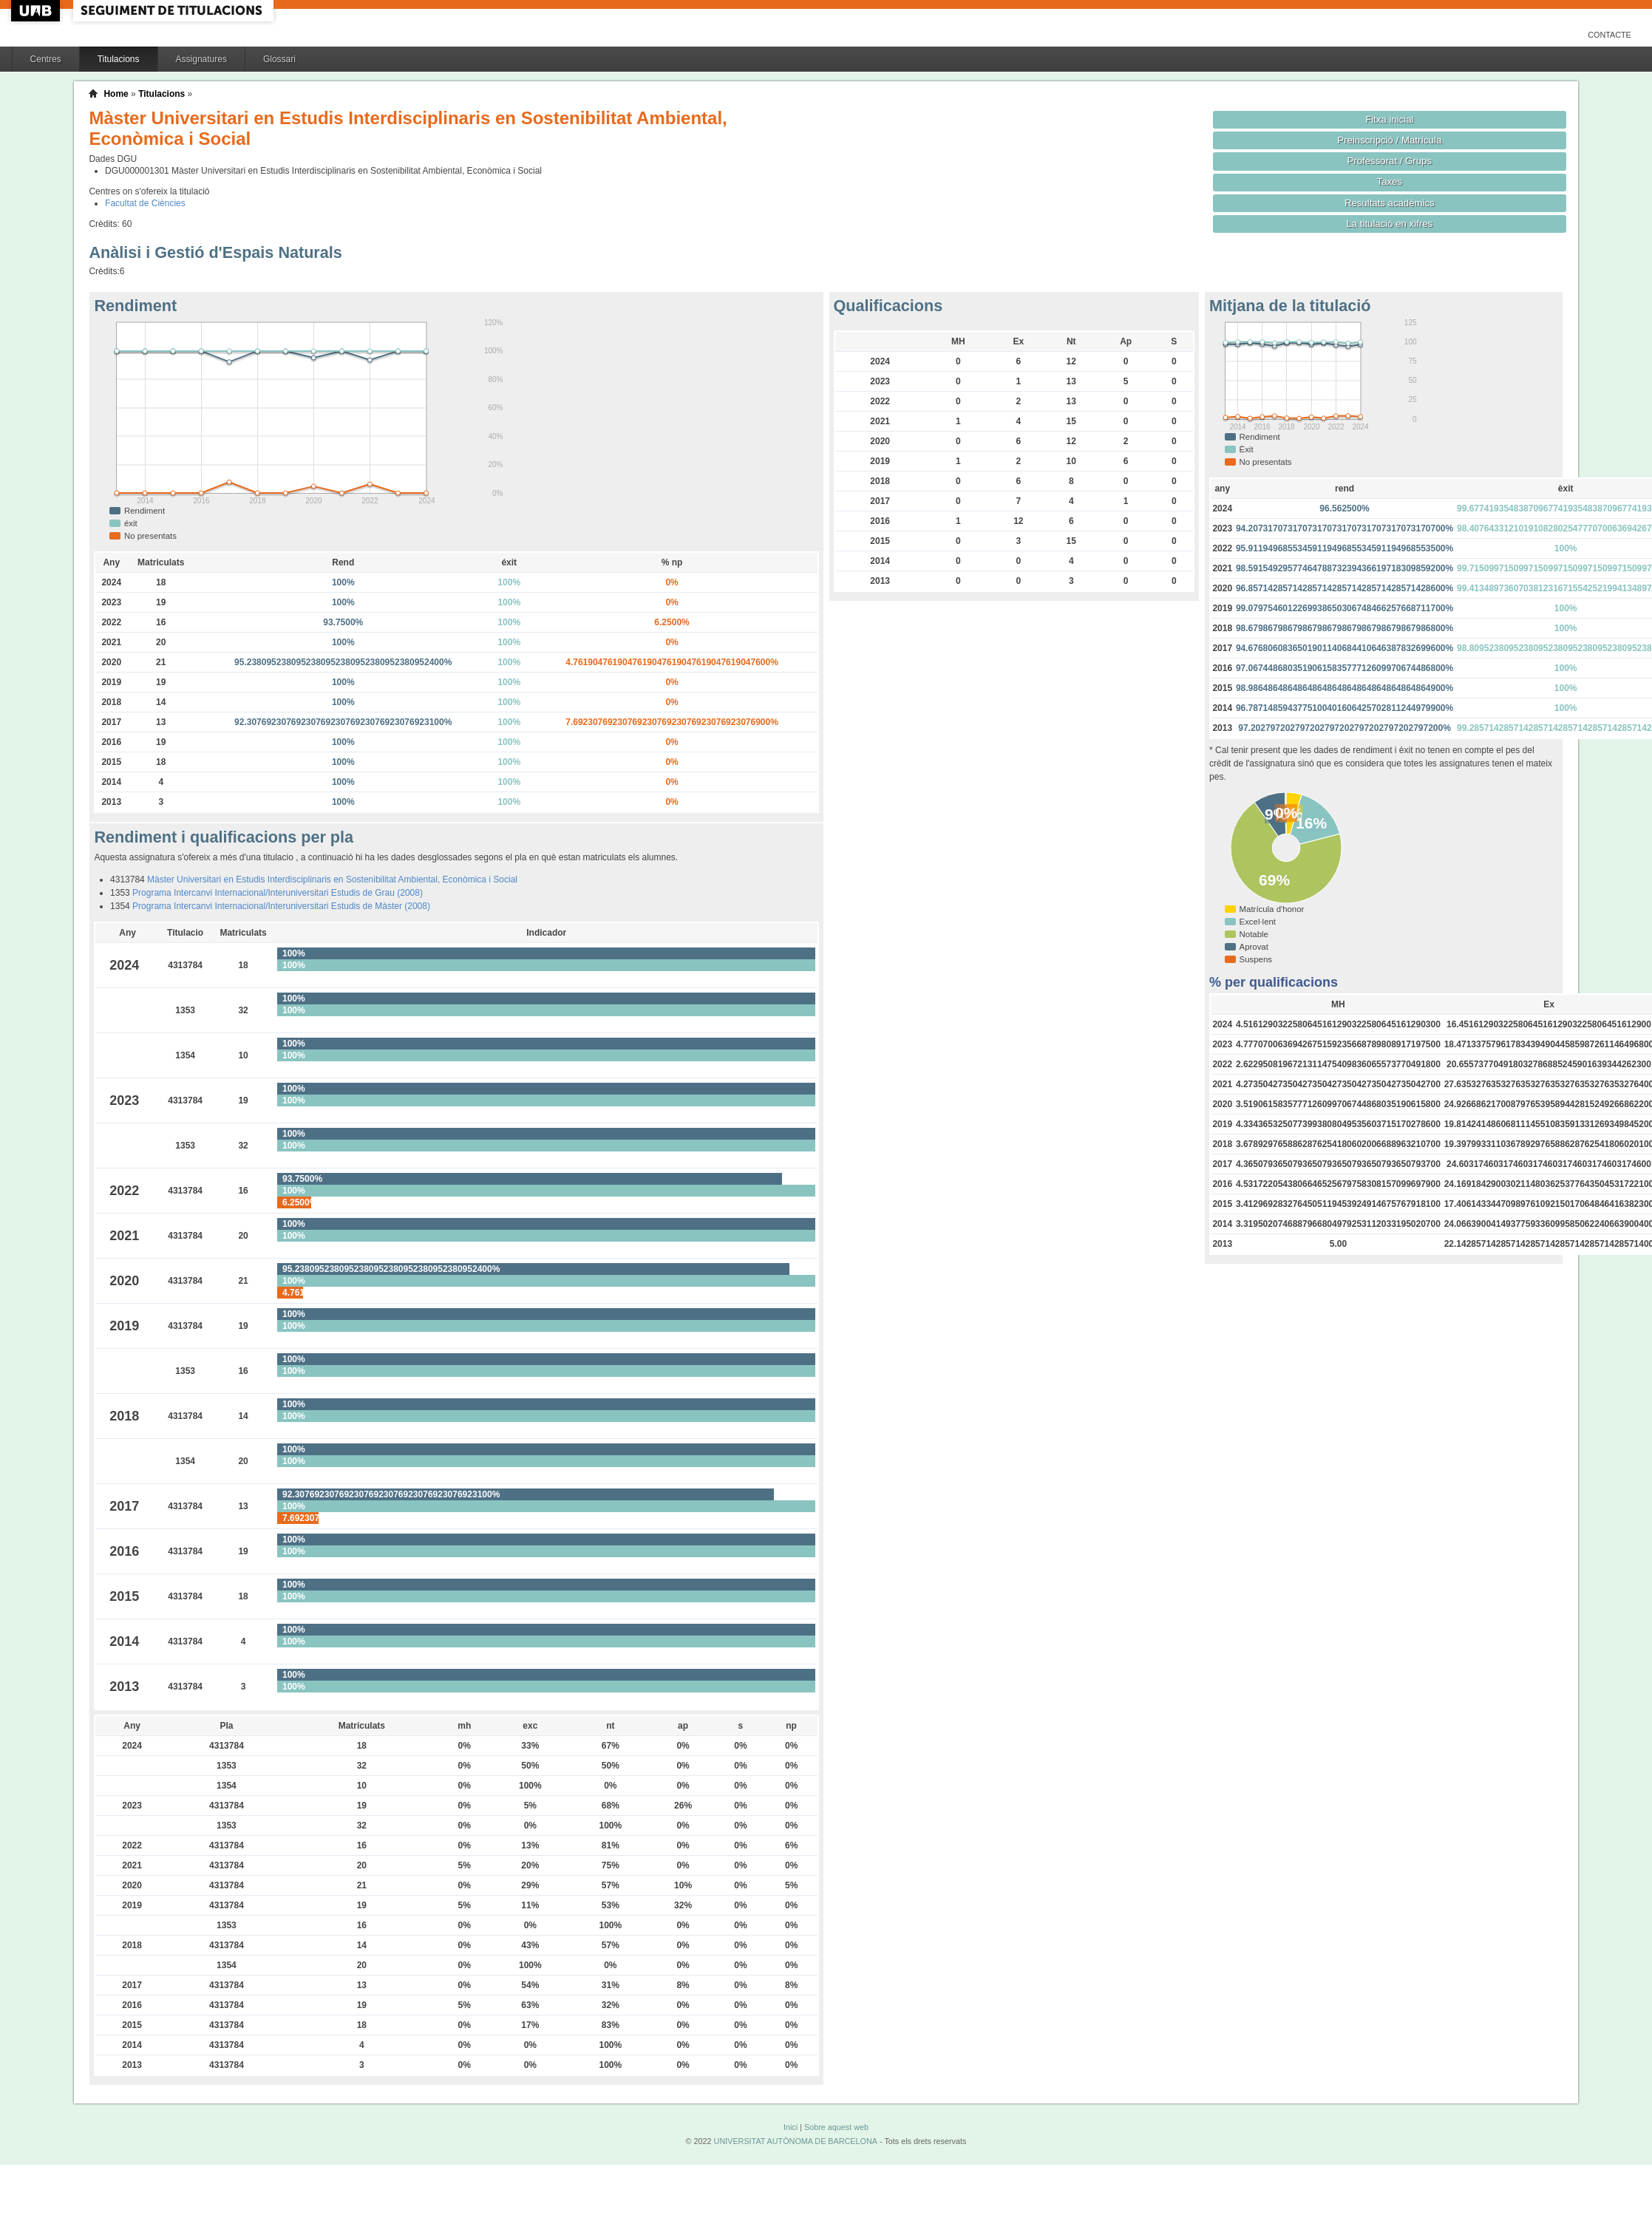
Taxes (1390, 181)
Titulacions (119, 59)
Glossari (279, 59)
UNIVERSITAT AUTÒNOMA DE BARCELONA (795, 2141)
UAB (37, 10)
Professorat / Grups (1389, 160)
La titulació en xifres (1389, 223)
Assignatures (201, 59)
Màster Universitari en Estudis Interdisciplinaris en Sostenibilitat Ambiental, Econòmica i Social (332, 879)
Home (115, 94)
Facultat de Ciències (145, 203)
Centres (45, 59)
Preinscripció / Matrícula (1389, 140)
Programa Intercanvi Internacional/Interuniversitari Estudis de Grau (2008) (277, 893)
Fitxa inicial (1389, 119)
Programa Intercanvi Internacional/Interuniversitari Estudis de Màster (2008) (281, 906)
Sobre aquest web (836, 2127)
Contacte (1609, 34)
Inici (790, 2127)
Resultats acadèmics (1390, 202)
